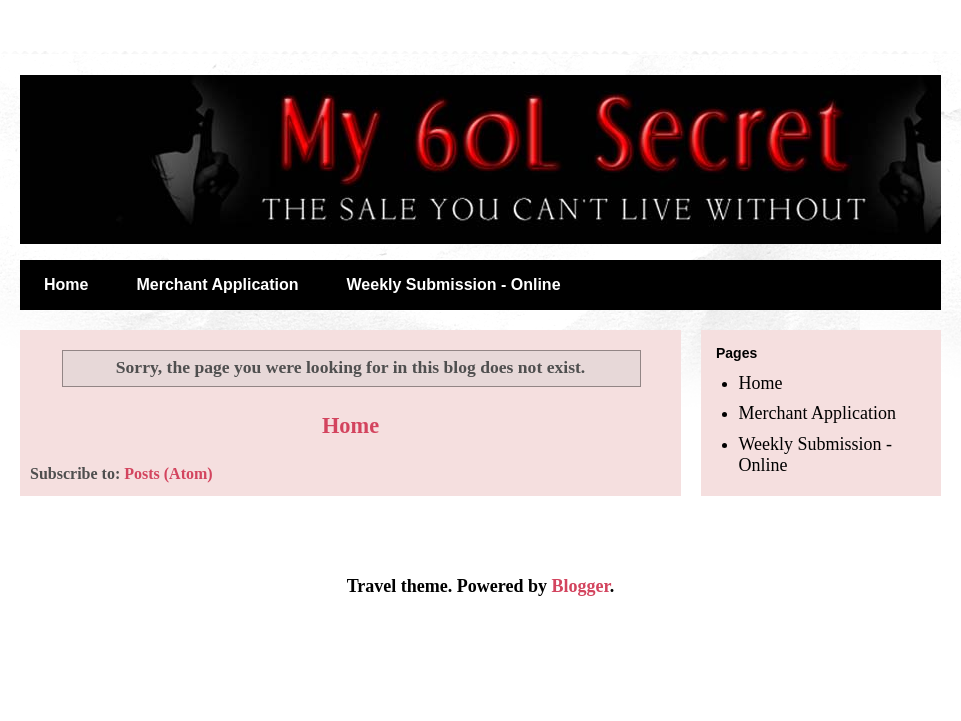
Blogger (580, 586)
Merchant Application (217, 284)
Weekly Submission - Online (454, 284)
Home (66, 284)
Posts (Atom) (168, 473)
